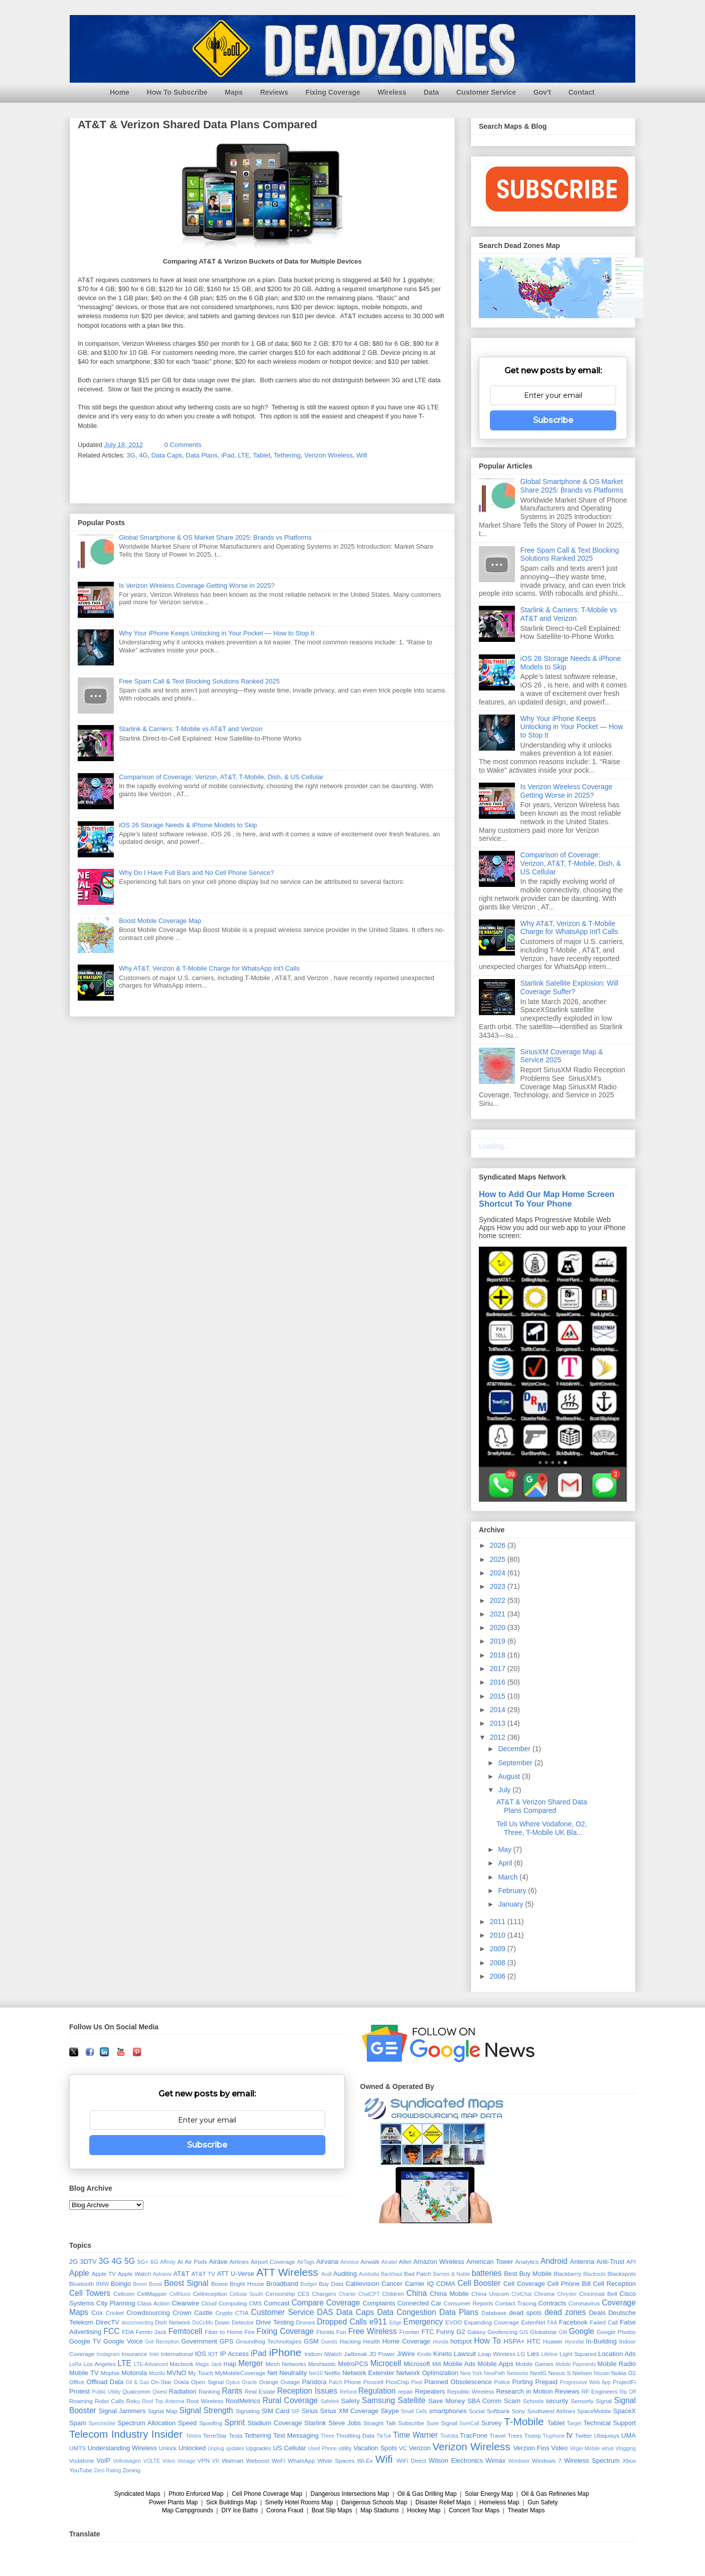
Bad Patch (417, 2273)
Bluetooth (81, 2283)
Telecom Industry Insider (126, 2434)
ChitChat (521, 2294)
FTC (427, 2331)
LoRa (75, 2364)
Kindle (424, 2354)
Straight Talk (380, 2423)
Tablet (261, 455)
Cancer (392, 2283)
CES (303, 2293)
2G (73, 2261)
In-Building (601, 2341)
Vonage (186, 2461)
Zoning (131, 2470)
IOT (213, 2354)
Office (76, 2382)
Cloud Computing (224, 2303)
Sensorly (582, 2401)
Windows (519, 2461)
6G (154, 2261)
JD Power (382, 2354)
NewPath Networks (506, 2373)
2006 (498, 1976)
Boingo (121, 2283)
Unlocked (192, 2448)
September (516, 1763)
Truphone (554, 2436)
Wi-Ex (365, 2460)
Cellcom (123, 2293)
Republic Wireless (470, 2391)
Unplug (216, 2448)
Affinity (167, 2262)
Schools (533, 2401)
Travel (497, 2435)
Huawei (553, 2341)
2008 (498, 1963)
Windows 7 (547, 2460)
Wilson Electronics (456, 2460)
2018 (498, 1655)
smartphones (448, 2411)
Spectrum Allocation (146, 2423)
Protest (79, 2391)
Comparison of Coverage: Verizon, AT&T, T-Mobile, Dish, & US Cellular (221, 777)
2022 (498, 1600)
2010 (498, 1935)
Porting (522, 2382)
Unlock (168, 2448)
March (508, 1877)
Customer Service (486, 92)
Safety (350, 2401)
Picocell (373, 2382)
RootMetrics (243, 2401)
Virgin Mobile (585, 2448)
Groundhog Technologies (268, 2341)
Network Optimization (427, 2373)
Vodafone (81, 2460)
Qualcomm (136, 2391)
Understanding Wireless (122, 2448)
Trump (532, 2435)
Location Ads (617, 2354)
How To (487, 2340)
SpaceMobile (594, 2411)
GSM (311, 2341)
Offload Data (105, 2382)
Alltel (405, 2261)
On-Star (161, 2382)
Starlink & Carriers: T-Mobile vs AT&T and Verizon (190, 729)
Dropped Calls (342, 2321)
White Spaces (336, 2460)
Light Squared (578, 2354)
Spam (77, 2423)
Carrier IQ (419, 2283)
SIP (295, 2411)
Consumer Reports (468, 2303)
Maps (234, 92)
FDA (128, 2331)
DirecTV (107, 2322)
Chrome (544, 2293)
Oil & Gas (137, 2382)
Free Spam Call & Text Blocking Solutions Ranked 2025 (199, 681)
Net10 (316, 2373)
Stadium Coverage (274, 2423)
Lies (533, 2354)
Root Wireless (205, 2401)
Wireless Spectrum (592, 2460)
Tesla (235, 2435)
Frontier (409, 2331)
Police (502, 2382)
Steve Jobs (344, 2423)
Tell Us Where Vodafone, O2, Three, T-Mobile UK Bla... (541, 1828)
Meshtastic (322, 2364)
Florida (325, 2331)
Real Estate (260, 2391)
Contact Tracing (515, 2303)
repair (405, 2391)
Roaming (81, 2401)
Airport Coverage (273, 2261)
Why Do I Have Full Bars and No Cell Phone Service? (196, 872)
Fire (250, 2331)
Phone (352, 2382)
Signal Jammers (122, 2411)
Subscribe (553, 420)
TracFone (473, 2435)
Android (554, 2261)
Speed (187, 2423)
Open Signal (207, 2382)
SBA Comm (484, 2401)
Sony (518, 2411)
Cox (97, 2312)
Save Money (446, 2401)
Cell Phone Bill (569, 2283)
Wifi (362, 455)
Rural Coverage (290, 2400)
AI (180, 2261)
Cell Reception (614, 2283)
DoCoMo (203, 2322)
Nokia (618, 2373)
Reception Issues (307, 2391)
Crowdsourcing (148, 2312)
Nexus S (560, 2373)
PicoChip (397, 2382)
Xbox (629, 2460)
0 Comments (183, 444)
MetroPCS (353, 2364)
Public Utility (106, 2392)
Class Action (153, 2303)
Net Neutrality (287, 2373)
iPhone (285, 2352)
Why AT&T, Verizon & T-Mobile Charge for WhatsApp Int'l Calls (209, 968)
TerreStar (215, 2435)
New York (471, 2373)
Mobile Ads (459, 2364)
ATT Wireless (287, 2272)
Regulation (377, 2391)
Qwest (159, 2392)
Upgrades (258, 2448)
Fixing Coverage (332, 92)
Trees (514, 2435)
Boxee (219, 2283)
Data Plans (202, 455)
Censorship (280, 2293)
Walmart (233, 2460)
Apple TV (104, 2273)
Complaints (379, 2303)
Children (393, 2293)
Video (559, 2448)
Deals (597, 2312)
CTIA (242, 2312)
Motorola (134, 2373)
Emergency (423, 2321)
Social (477, 2411)
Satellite (411, 2400)
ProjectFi (624, 2382)
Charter (347, 2294)
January (511, 1904)
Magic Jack (209, 2364)
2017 (498, 1669)
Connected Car (419, 2303)
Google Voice (123, 2341)
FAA (552, 2322)
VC (403, 2448)
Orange (268, 2382)
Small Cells (414, 2411)
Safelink (329, 2401)
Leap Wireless (496, 2354)
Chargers (324, 2293)
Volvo (168, 2461)
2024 (498, 1573)
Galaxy (476, 2331)
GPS (226, 2341)
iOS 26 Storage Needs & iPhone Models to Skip (188, 825)
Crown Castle (192, 2312)
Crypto (223, 2312)
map (230, 2364)
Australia (369, 2274)
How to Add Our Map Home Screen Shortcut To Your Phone (546, 1199)
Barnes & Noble (451, 2274)
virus (607, 2448)
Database (493, 2312)
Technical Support (610, 2423)
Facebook (573, 2322)
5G (129, 2261)
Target (574, 2423)
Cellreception (210, 2293)
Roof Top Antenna (163, 2401)
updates (235, 2448)
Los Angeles (99, 2364)
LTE (243, 455)
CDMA (445, 2283)
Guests (329, 2342)
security (557, 2401)
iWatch (332, 2354)
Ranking (209, 2391)
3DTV (88, 2261)
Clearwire (185, 2303)
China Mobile (449, 2293)
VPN (204, 2460)
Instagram (108, 2354)
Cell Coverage (524, 2283)
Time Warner (415, 2435)
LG (521, 2354)
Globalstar (543, 2331)
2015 (498, 1696)
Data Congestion (406, 2312)
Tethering (287, 455)
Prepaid (546, 2382)
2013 (498, 1723)
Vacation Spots (375, 2448)
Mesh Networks (286, 2364)
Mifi (436, 2364)
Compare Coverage (326, 2302)
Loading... (494, 1146)
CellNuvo (180, 2294)
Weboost (257, 2460)
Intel (154, 2354)
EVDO (453, 2322)
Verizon (419, 2448)
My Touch (200, 2373)
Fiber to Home (223, 2331)
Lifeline (549, 2354)
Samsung (378, 2400)
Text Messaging (296, 2435)
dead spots (525, 2312)
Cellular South (246, 2294)
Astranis (162, 2274)
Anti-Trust (610, 2261)
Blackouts (594, 2274)
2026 (498, 1545)
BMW (102, 2284)
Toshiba (449, 2436)
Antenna (582, 2261)
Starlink (315, 2423)
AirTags (305, 2262)
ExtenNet (533, 2322)
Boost (155, 2284)
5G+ (142, 2261)
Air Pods (196, 2261)
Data (431, 92)
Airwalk (370, 2261)
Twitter (583, 2435)
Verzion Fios (531, 2448)
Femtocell (185, 2331)
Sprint (234, 2422)
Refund (348, 2392)
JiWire (406, 2354)
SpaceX (624, 2411)
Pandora (314, 2382)
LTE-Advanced (151, 2364)
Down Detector (234, 2322)
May (505, 1849)
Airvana (327, 2261)
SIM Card (275, 2411)
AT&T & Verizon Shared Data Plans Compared (541, 1806)
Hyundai (574, 2342)
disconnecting (137, 2322)
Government (199, 2341)
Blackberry (567, 2273)
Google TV (85, 2341)
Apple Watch (134, 2273)
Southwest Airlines (551, 2411)
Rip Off (627, 2392)
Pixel (417, 2382)
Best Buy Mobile (528, 2273)
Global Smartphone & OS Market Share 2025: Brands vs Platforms (215, 537)
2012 (498, 1737)
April (506, 1863)
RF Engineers (600, 2391)
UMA (628, 2435)
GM (563, 2332)
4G (143, 455)
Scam (512, 2401)
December (515, 1749)
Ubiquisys (607, 2435)
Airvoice (349, 2262)
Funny (445, 2331)
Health (371, 2341)
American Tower (489, 2261)
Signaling (248, 2411)
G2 (460, 2331)
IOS (200, 2354)
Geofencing (502, 2331)
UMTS (77, 2448)
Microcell (385, 2363)
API (631, 2261)
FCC (112, 2331)
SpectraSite (102, 2423)
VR (215, 2461)
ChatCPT (369, 2294)
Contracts (553, 2303)
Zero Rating (107, 2470)
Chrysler (567, 2294)
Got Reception (162, 2342)
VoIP (103, 2460)
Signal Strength (206, 2410)
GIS (523, 2332)
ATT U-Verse (235, 2273)
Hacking (350, 2341)
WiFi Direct (411, 2460)
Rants (232, 2391)
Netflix (332, 2373)
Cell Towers (89, 2293)
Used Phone (322, 2448)
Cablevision (362, 2283)
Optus (233, 2382)
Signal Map (163, 2411)
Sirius (310, 2411)
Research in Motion (524, 2391)
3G (131, 455)
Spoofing (210, 2423)
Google (581, 2331)
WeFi (278, 2460)
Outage (290, 2382)
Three (327, 2436)
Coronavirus (584, 2303)
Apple (79, 2273)
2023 (498, 1586)
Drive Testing (275, 2322)
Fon (341, 2331)
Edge (395, 2322)
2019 (498, 1641)
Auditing (345, 2273)
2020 (498, 1627)
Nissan (602, 2373)
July (505, 1790)
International (177, 2354)
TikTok (384, 2436)
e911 (378, 2321)
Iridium (313, 2354)
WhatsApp (301, 2460)
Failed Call (604, 2322)
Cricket (115, 2312)
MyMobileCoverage (240, 2373)
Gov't (542, 92)
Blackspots (622, 2273)
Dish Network (172, 2322)
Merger (250, 2363)
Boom (140, 2284)
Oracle (249, 2382)
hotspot (461, 2341)
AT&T (181, 2273)
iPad (227, 455)
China (416, 2293)
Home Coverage (406, 2341)
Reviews (274, 92)
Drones (305, 2322)
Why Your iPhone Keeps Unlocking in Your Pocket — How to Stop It (216, 633)
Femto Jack (151, 2331)
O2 (632, 2373)
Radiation (183, 2391)
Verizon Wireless (328, 455)
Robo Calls (109, 2401)
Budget (308, 2284)
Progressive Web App (585, 2382)
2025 (498, 1559)
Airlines (239, 2261)
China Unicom (490, 2293)
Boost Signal (186, 2283)
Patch (335, 2382)
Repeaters (430, 2391)
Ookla (181, 2382)
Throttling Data (355, 2435)
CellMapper (152, 2293)
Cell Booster (479, 2283)
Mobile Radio (617, 2364)
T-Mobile (524, 2421)
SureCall (469, 2423)
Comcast (276, 2303)
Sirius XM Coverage (349, 2411)
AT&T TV (203, 2273)
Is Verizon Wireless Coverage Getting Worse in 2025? (196, 585)
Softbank (498, 2411)
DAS (325, 2312)
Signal (604, 2401)
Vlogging (626, 2448)
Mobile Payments (576, 2364)
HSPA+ (513, 2341)
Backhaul (392, 2274)
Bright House (247, 2283)
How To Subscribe (177, 92)
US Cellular (289, 2448)
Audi (326, 2274)
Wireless (392, 92)
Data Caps (166, 455)
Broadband (282, 2283)
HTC (534, 2341)
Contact (582, 92)
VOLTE (151, 2461)
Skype (390, 2411)
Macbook (181, 2364)
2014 (498, 1710)
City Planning (115, 2303)
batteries (487, 2273)
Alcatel (389, 2262)
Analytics (527, 2261)
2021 (498, 1614)
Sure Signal (441, 2423)
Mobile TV (84, 2373)
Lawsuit (465, 2354)
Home (119, 92)
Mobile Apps (495, 2364)
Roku (133, 2401)
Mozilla (157, 2373)
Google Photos (616, 2331)
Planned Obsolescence (458, 2382)
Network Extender (368, 2373)
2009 (498, 1949)
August (509, 1776)
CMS (255, 2303)
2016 (498, 1682)
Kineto (442, 2354)
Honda (440, 2342)
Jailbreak (356, 2354)
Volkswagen (127, 2461)
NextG (538, 2373)
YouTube (80, 2470)
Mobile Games (534, 2364)
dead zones (565, 2312)
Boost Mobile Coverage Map (160, 920)
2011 (498, 1922)
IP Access (234, 2354)
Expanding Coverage (491, 2322)
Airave (218, 2261)
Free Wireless (372, 2331)
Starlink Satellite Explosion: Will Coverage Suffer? (569, 987)
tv (570, 2435)
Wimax (496, 2460)
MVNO (176, 2373)
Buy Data (331, 2283)
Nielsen (582, 2373)
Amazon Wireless (438, 2261)
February (513, 1891)
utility (345, 2448)
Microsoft (417, 2364)
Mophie (109, 2373)
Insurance (134, 2354)
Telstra (194, 2436)
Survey (491, 2423)
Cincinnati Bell (598, 2293)
